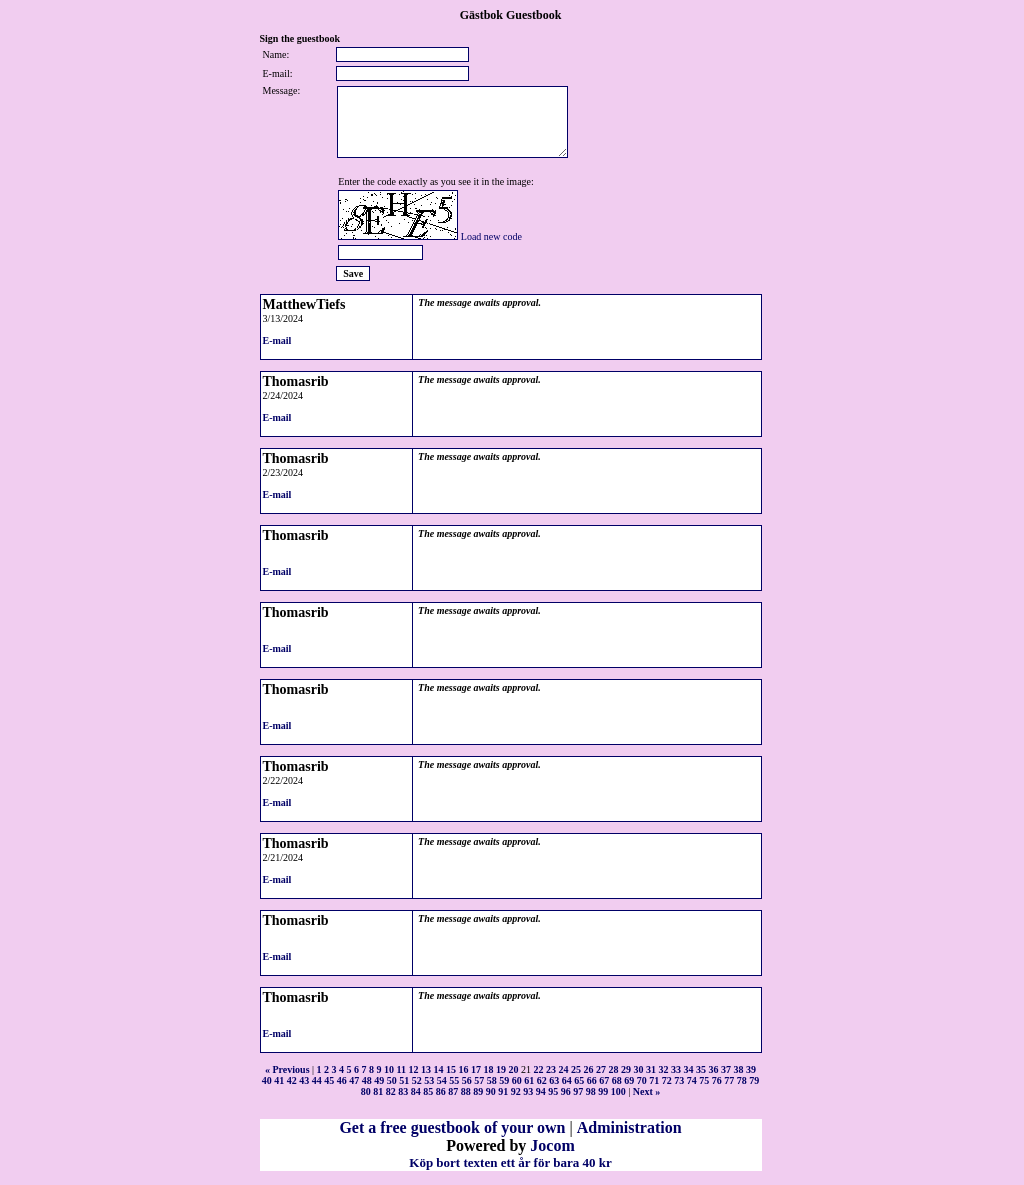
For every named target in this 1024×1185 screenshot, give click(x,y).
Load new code (491, 236)
